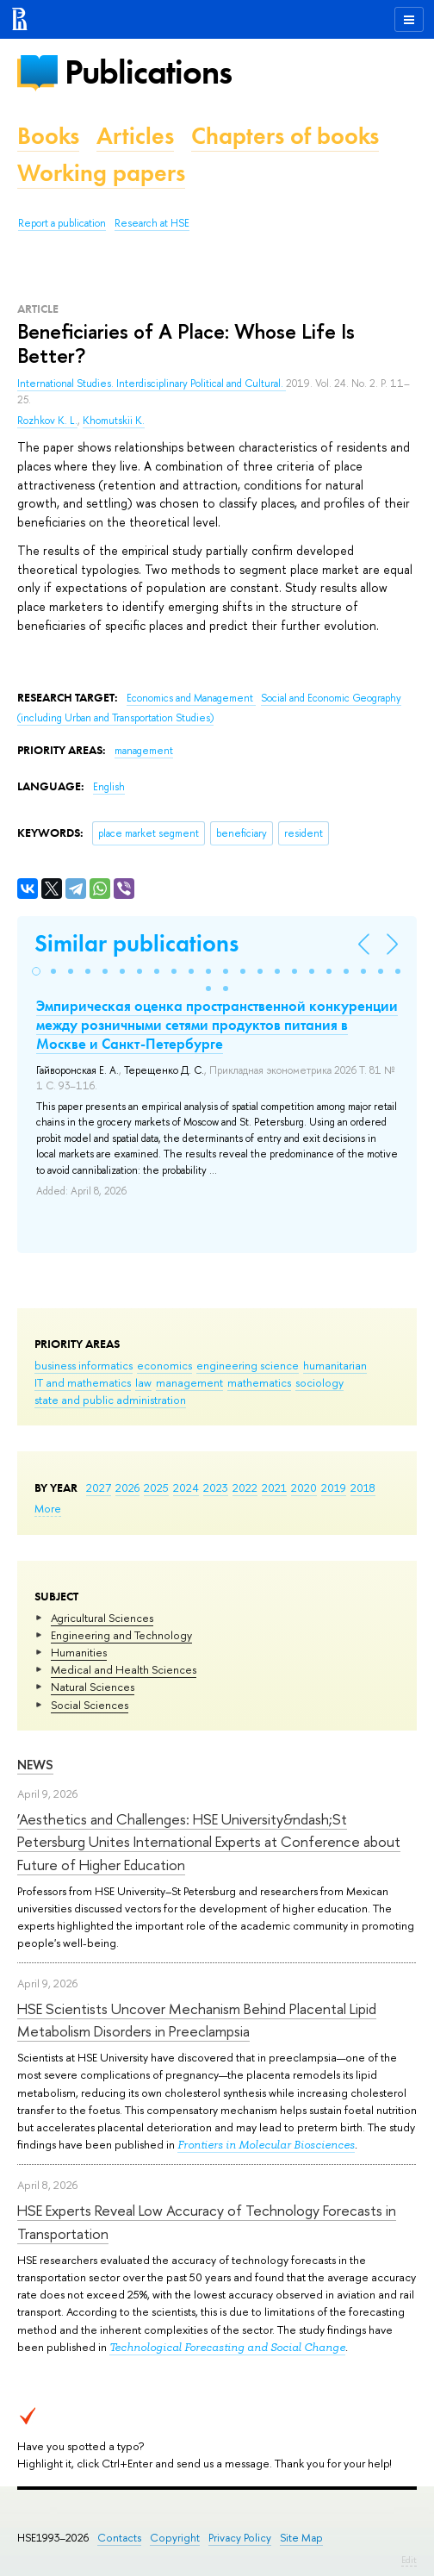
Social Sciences (89, 1704)
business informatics (83, 1365)
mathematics (259, 1382)
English (109, 787)
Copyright (175, 2537)
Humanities (79, 1652)
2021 (274, 1487)
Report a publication (62, 223)
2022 (244, 1487)
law (143, 1382)
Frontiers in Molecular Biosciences (266, 2144)
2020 (304, 1487)
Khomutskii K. (114, 420)
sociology (319, 1382)
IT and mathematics (82, 1382)
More (47, 1508)
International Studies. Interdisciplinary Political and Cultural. (151, 383)
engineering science (247, 1365)
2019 (333, 1487)
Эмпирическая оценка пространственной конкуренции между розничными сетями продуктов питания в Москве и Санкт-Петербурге (217, 1024)
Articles (135, 136)
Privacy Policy (239, 2537)
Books (48, 136)
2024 (186, 1487)
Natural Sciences (92, 1686)
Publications (148, 72)
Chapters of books (285, 136)
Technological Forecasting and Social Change (227, 2347)
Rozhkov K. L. (47, 420)
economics (164, 1365)
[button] (36, 971)
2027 (98, 1487)
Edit (409, 2560)
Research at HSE (152, 223)
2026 (127, 1487)
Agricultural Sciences (102, 1617)
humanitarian (335, 1365)
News (35, 1765)
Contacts (119, 2537)
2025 (156, 1487)
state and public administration (110, 1399)
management (189, 1382)
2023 (215, 1487)
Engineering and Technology (121, 1635)
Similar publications (136, 943)
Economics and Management (191, 698)
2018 (362, 1487)
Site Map (301, 2537)
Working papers (101, 173)
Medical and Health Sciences (123, 1669)
